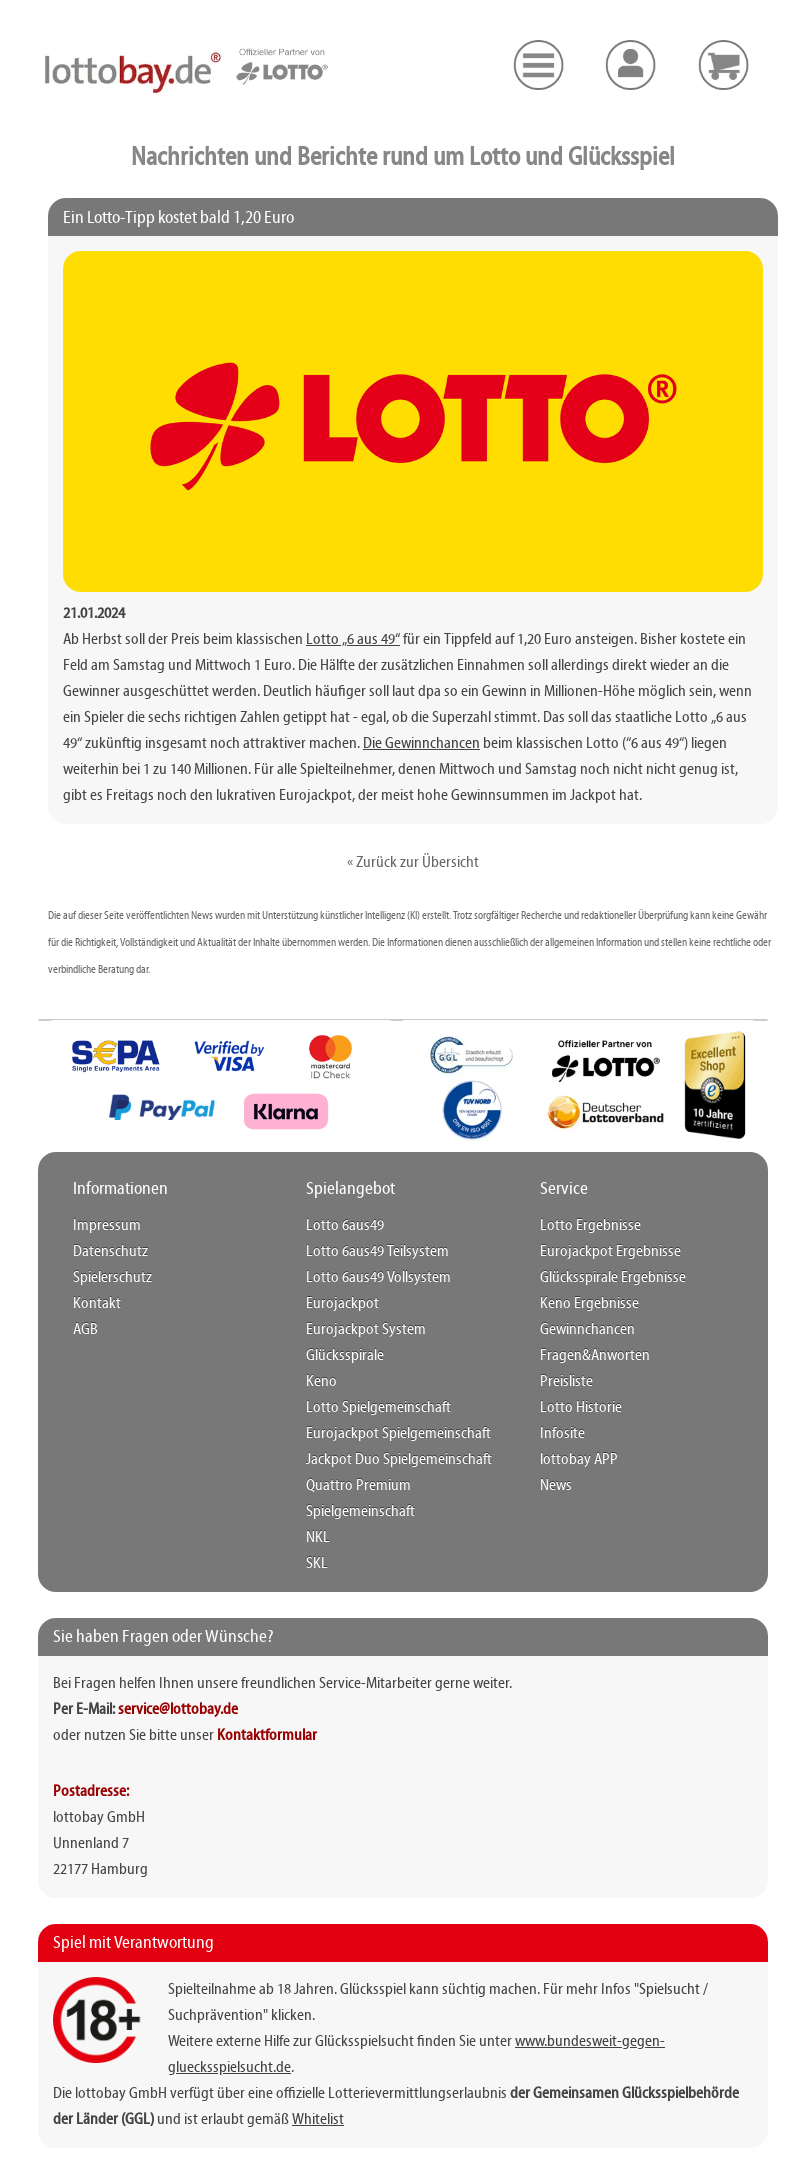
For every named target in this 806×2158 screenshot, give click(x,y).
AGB (84, 1330)
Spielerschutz (109, 1278)
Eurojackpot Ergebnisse (602, 1252)
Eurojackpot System (358, 1330)
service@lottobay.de (178, 1684)
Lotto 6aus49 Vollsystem (371, 1278)
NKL (316, 1512)
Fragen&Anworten (589, 1356)
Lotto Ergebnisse (584, 1226)
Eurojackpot (337, 1304)
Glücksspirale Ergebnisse (605, 1278)
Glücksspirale (341, 1356)
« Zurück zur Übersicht (413, 863)
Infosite (560, 1434)
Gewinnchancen (584, 1330)
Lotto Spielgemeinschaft (371, 1408)
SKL (315, 1538)
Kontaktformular (267, 1710)
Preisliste (564, 1382)
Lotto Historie (576, 1408)
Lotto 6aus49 (341, 1226)
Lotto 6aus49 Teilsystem (370, 1252)
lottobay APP (574, 1460)
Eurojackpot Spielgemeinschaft (389, 1434)
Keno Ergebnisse (584, 1304)
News (555, 1486)
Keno (320, 1382)
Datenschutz (106, 1252)
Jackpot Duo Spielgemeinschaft (390, 1460)
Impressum (103, 1226)
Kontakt (93, 1304)
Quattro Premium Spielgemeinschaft (404, 1486)
